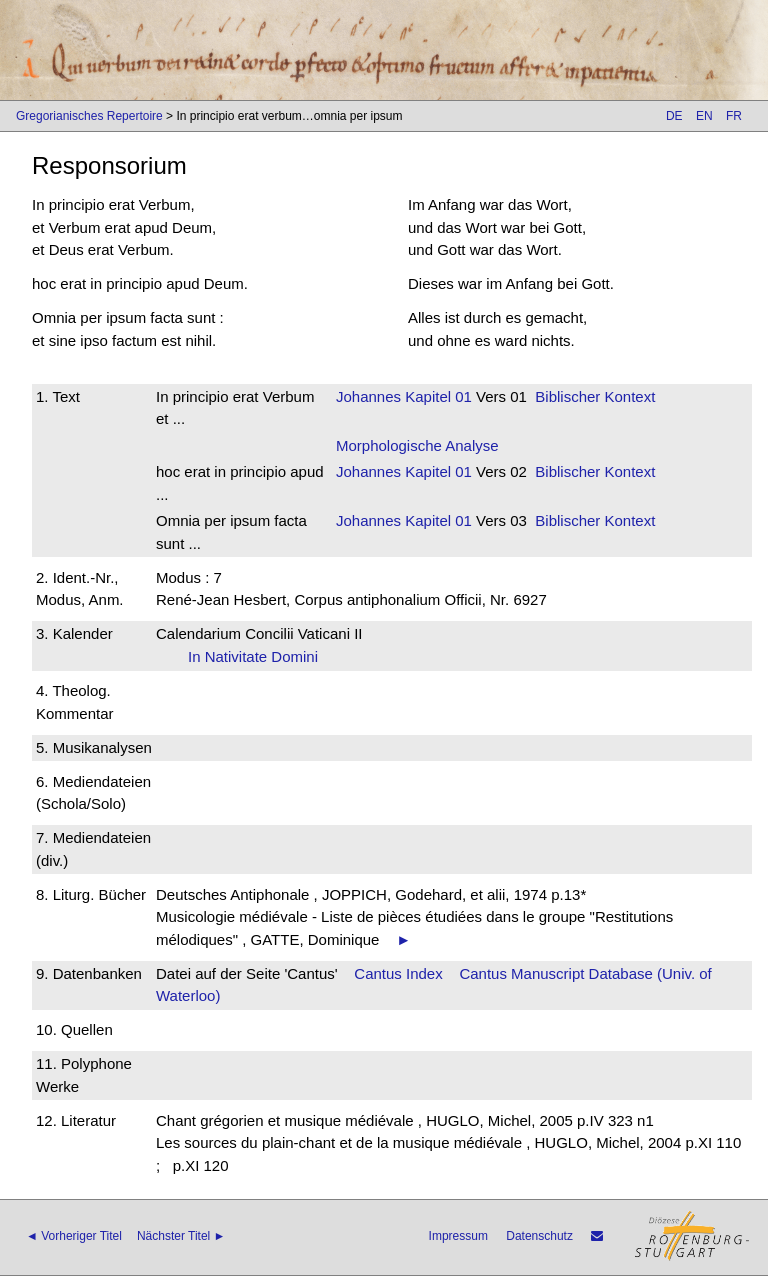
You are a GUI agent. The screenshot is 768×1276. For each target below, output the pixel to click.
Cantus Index (398, 973)
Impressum (458, 1236)
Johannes (368, 396)
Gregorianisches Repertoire (89, 116)
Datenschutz (539, 1236)
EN (704, 116)
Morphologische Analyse (417, 445)
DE (674, 116)
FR (734, 116)
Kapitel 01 (436, 396)
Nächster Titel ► (181, 1236)
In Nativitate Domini (259, 656)
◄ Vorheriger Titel (74, 1236)
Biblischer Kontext (595, 396)
